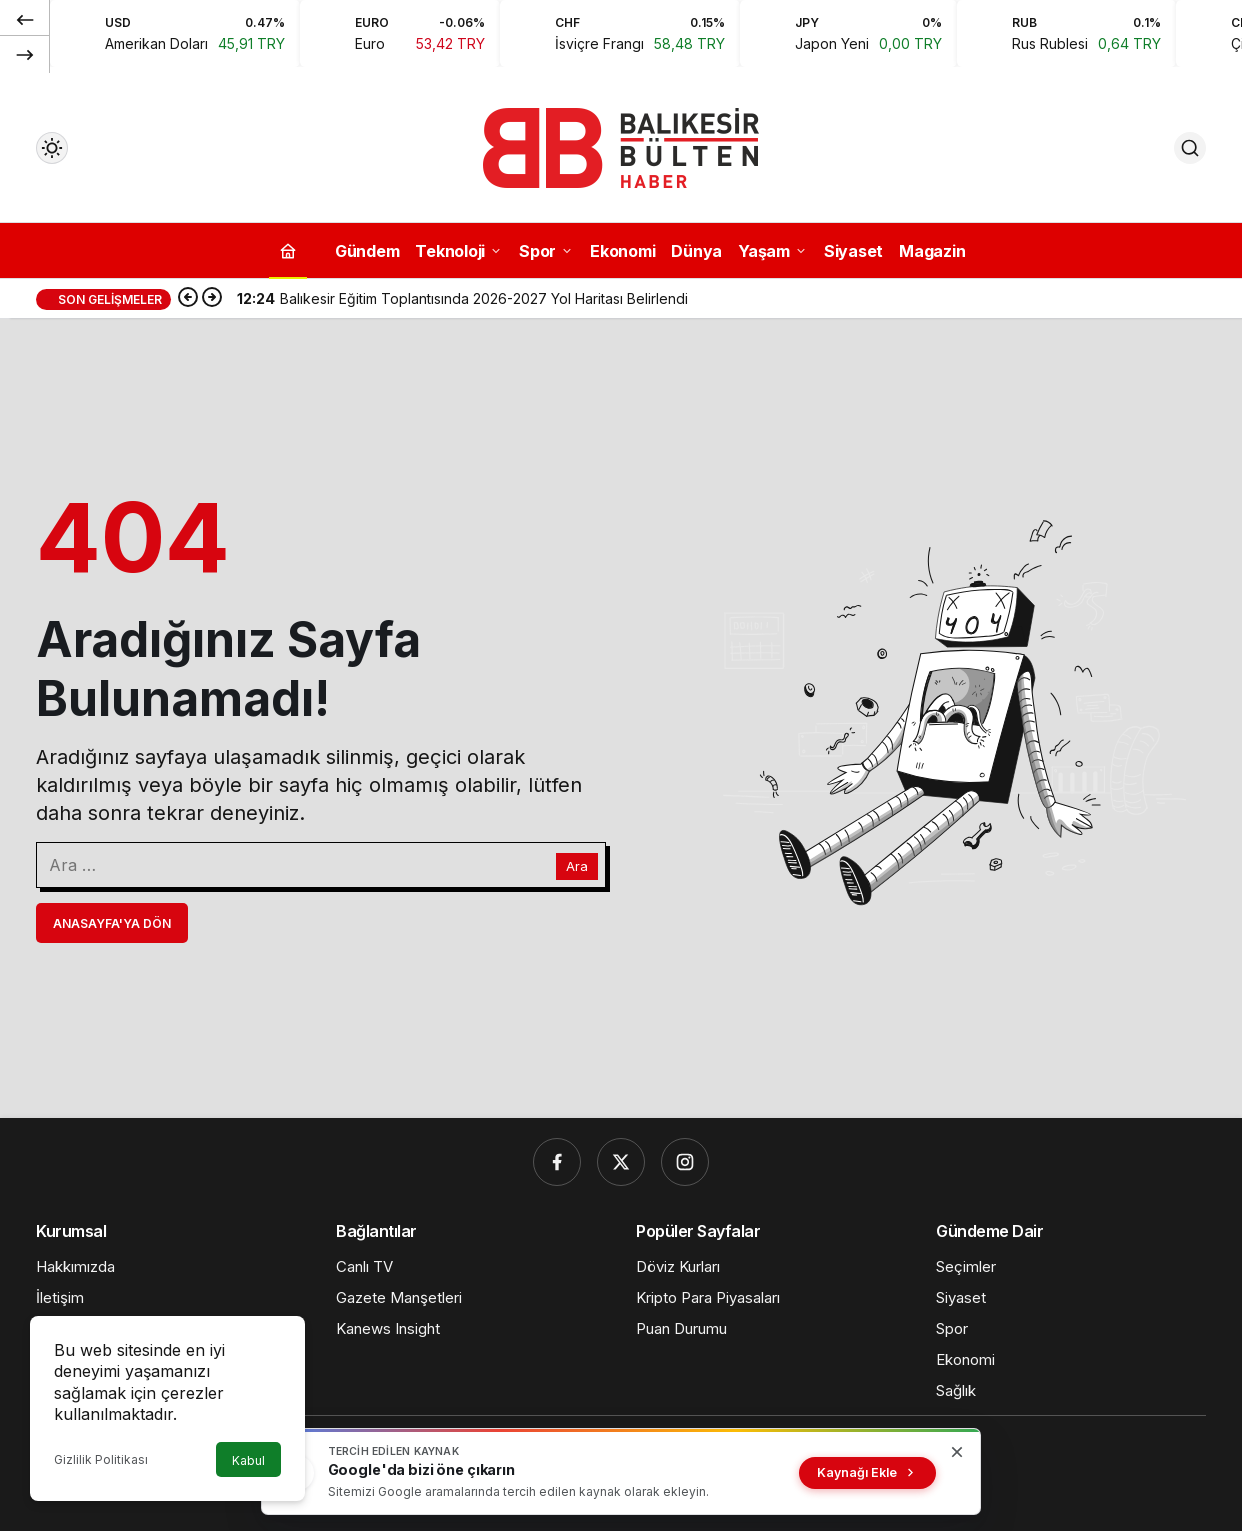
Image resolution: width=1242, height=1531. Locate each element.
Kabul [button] (248, 1460)
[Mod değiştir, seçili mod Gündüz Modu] (52, 148)
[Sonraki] (25, 54)
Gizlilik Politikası (101, 1459)
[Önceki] (25, 19)
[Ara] (1190, 148)
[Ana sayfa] (288, 250)
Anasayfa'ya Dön (112, 923)
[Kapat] (957, 1452)
